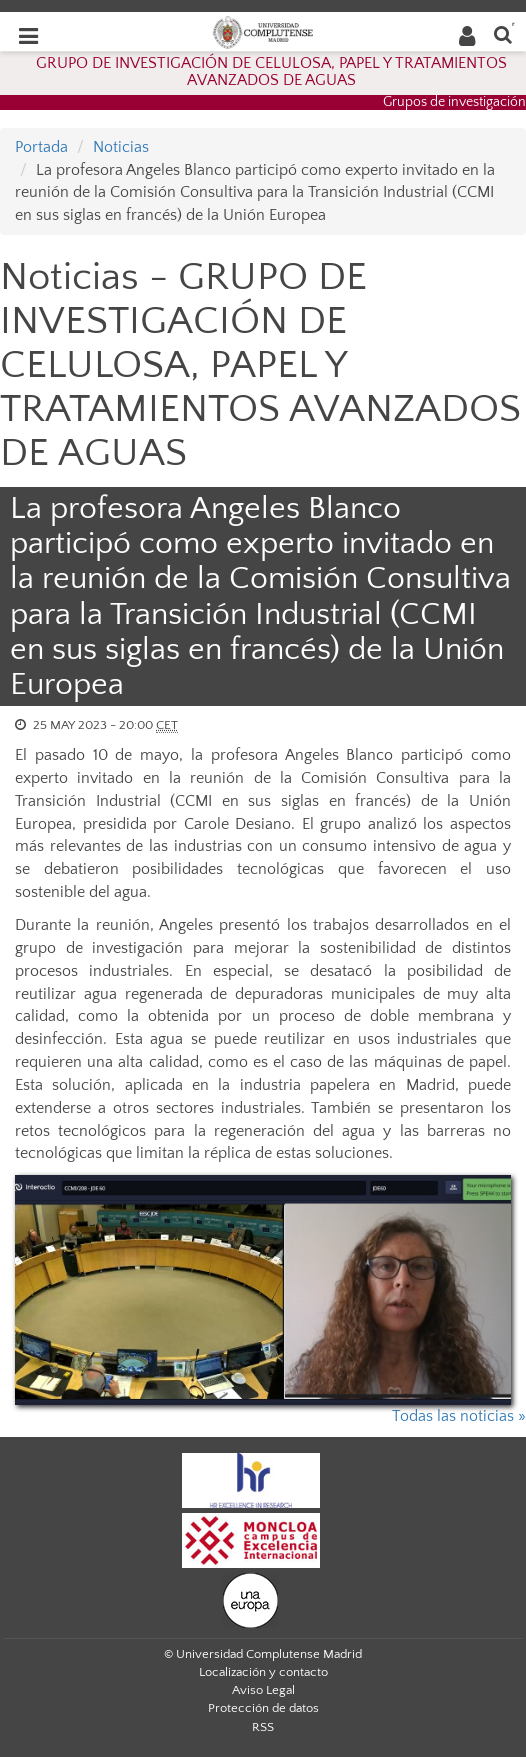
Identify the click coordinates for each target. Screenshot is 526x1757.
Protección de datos (263, 1708)
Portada (41, 147)
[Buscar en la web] (503, 33)
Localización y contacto (263, 1672)
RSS (263, 1727)
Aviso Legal (263, 1690)
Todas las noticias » (459, 1416)
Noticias (121, 147)
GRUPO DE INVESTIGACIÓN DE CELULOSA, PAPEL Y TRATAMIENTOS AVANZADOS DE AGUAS (271, 72)
